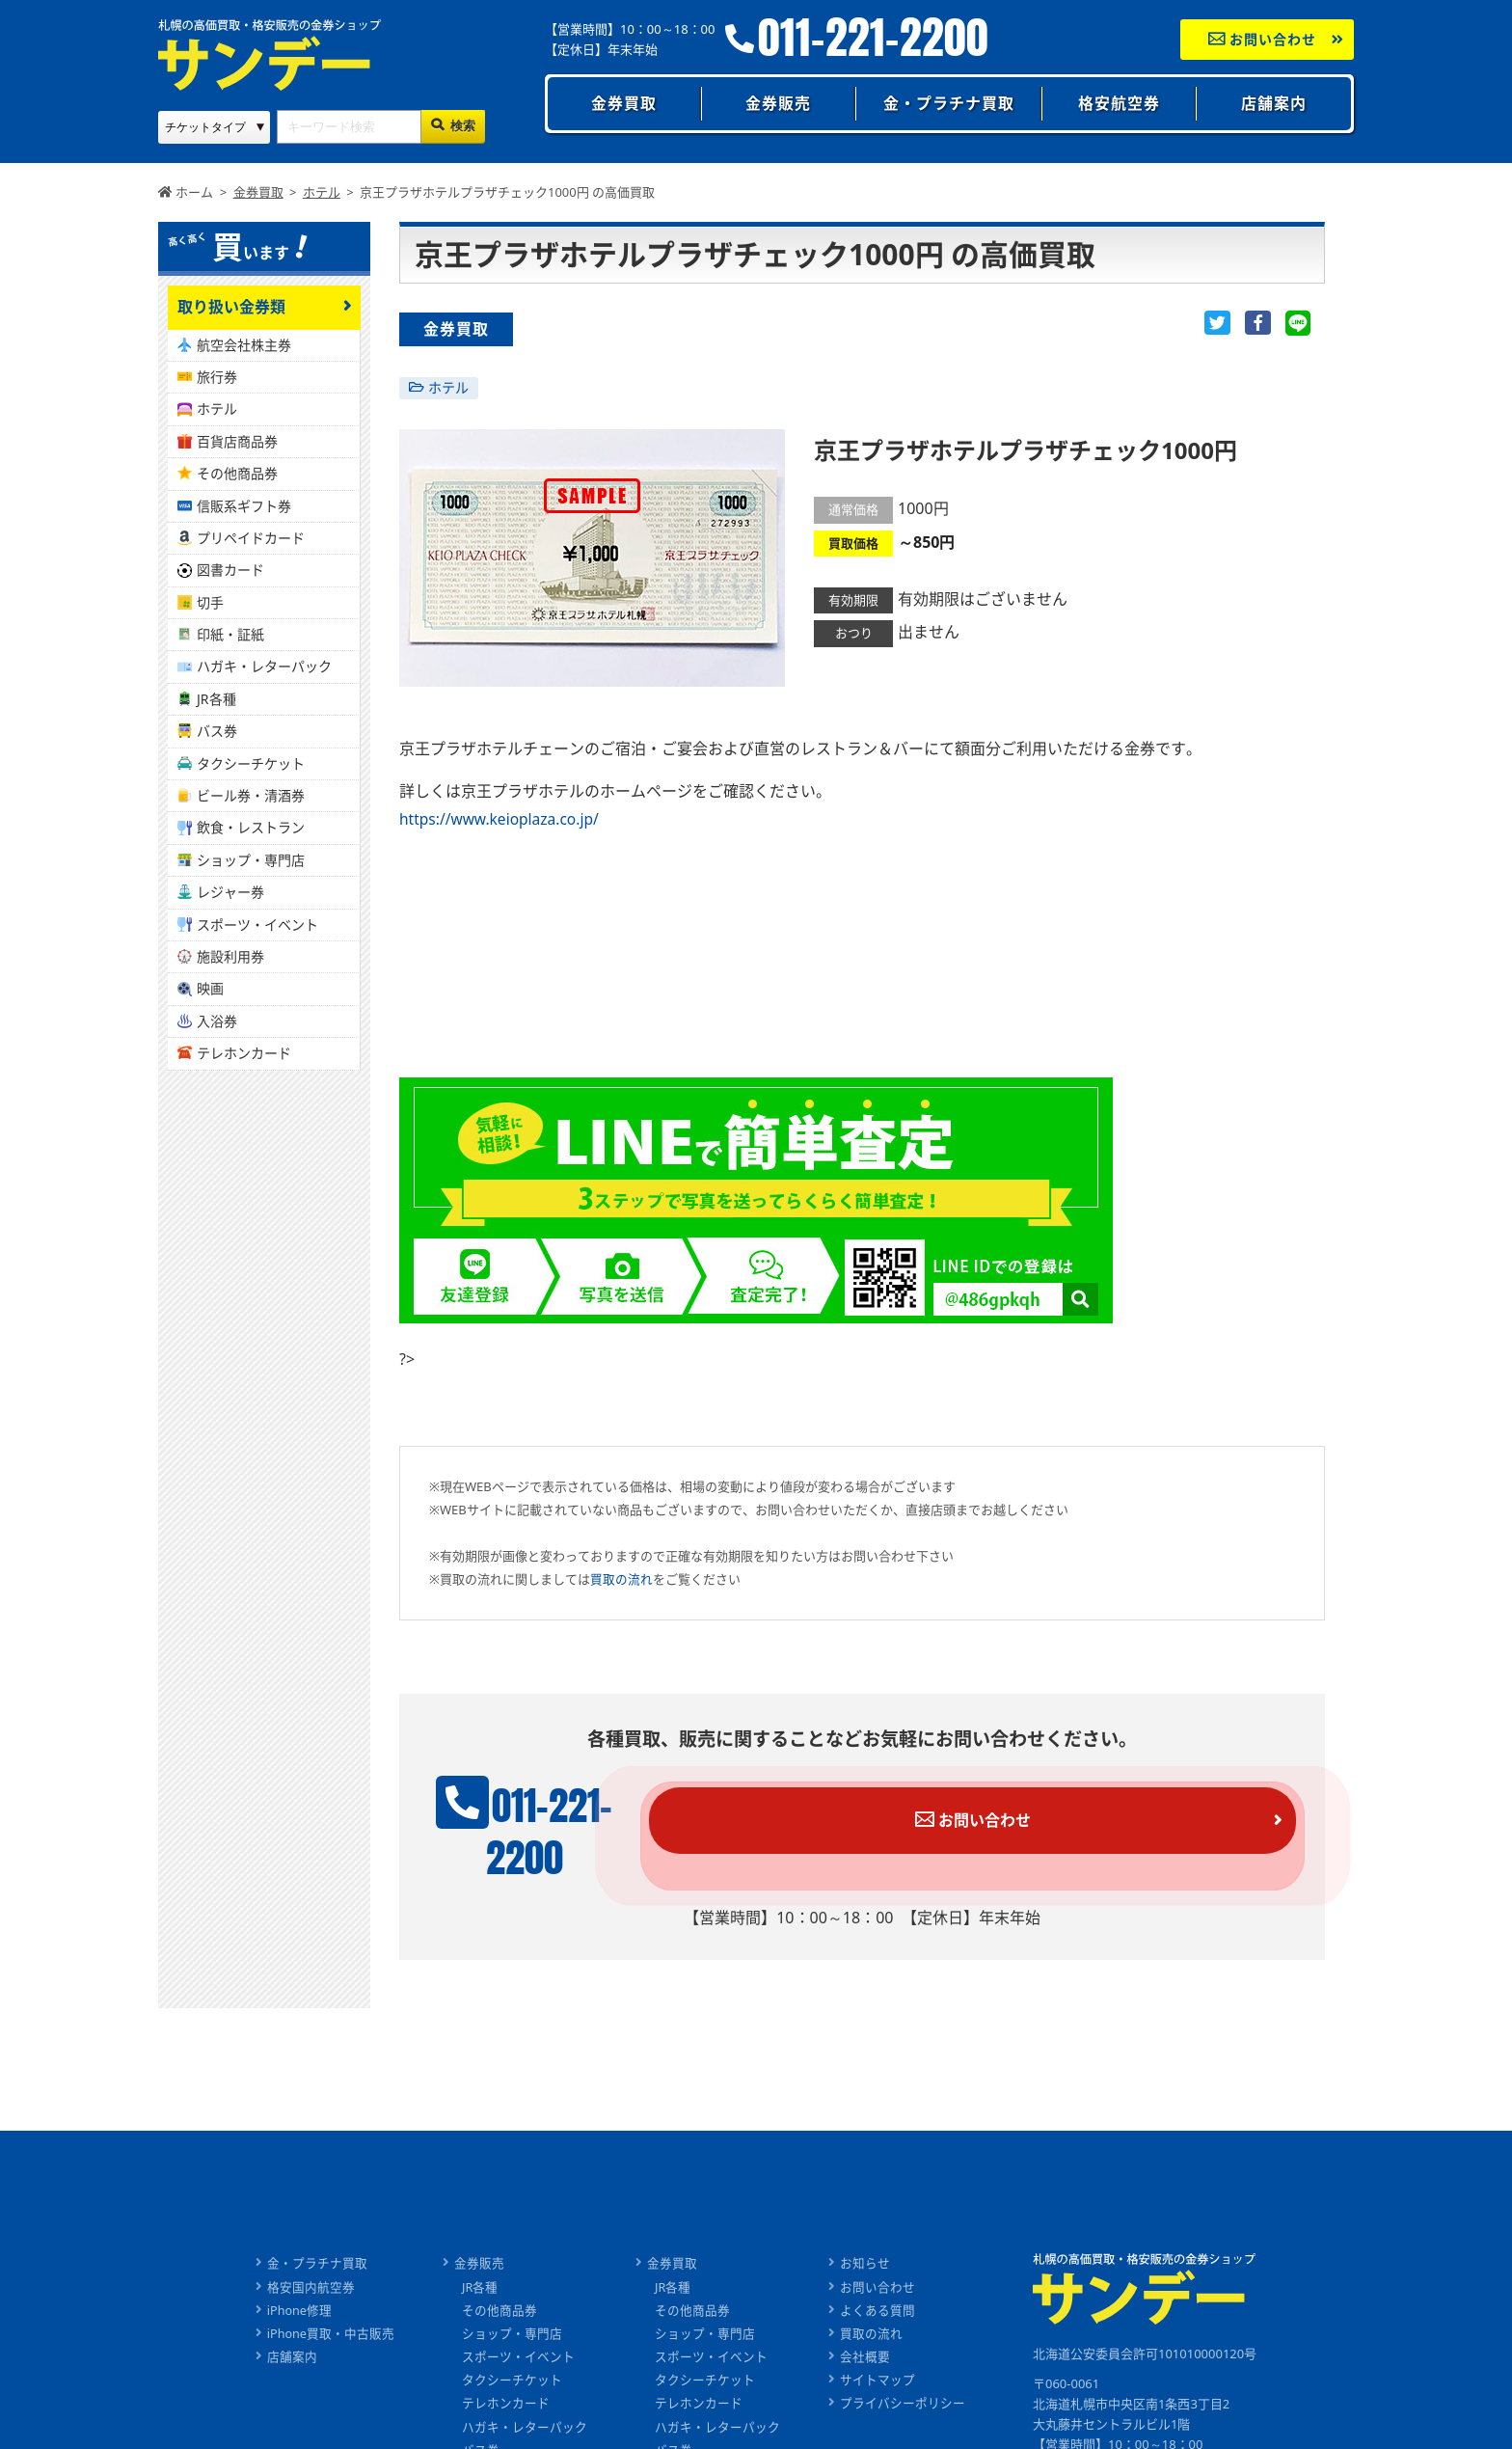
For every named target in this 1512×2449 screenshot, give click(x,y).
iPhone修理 (299, 2271)
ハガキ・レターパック (264, 666)
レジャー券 (230, 892)
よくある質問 (878, 2271)
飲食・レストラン (251, 827)
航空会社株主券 (244, 345)
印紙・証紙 (230, 634)
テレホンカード (244, 1053)
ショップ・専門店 (251, 860)
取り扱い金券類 (231, 306)
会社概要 (866, 2317)
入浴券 (217, 1021)
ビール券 (488, 2431)
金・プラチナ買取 (948, 103)
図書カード (230, 569)
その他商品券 (237, 473)
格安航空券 (1119, 103)
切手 (210, 602)
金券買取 (624, 103)
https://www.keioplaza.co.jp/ (502, 819)
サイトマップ (878, 2340)
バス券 (217, 730)
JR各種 (216, 699)
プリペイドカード (251, 538)
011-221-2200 (873, 38)
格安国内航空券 (310, 2248)
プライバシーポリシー (903, 2363)
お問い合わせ (1262, 39)
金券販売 (778, 103)
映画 (210, 988)
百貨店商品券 (237, 441)
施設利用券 (230, 956)
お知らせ (866, 2225)
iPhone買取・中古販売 (330, 2294)
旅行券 (217, 376)
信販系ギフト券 (244, 506)
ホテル (448, 387)
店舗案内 (1274, 103)
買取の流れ (621, 1578)
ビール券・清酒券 (251, 795)
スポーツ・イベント (257, 924)
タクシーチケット (251, 763)
